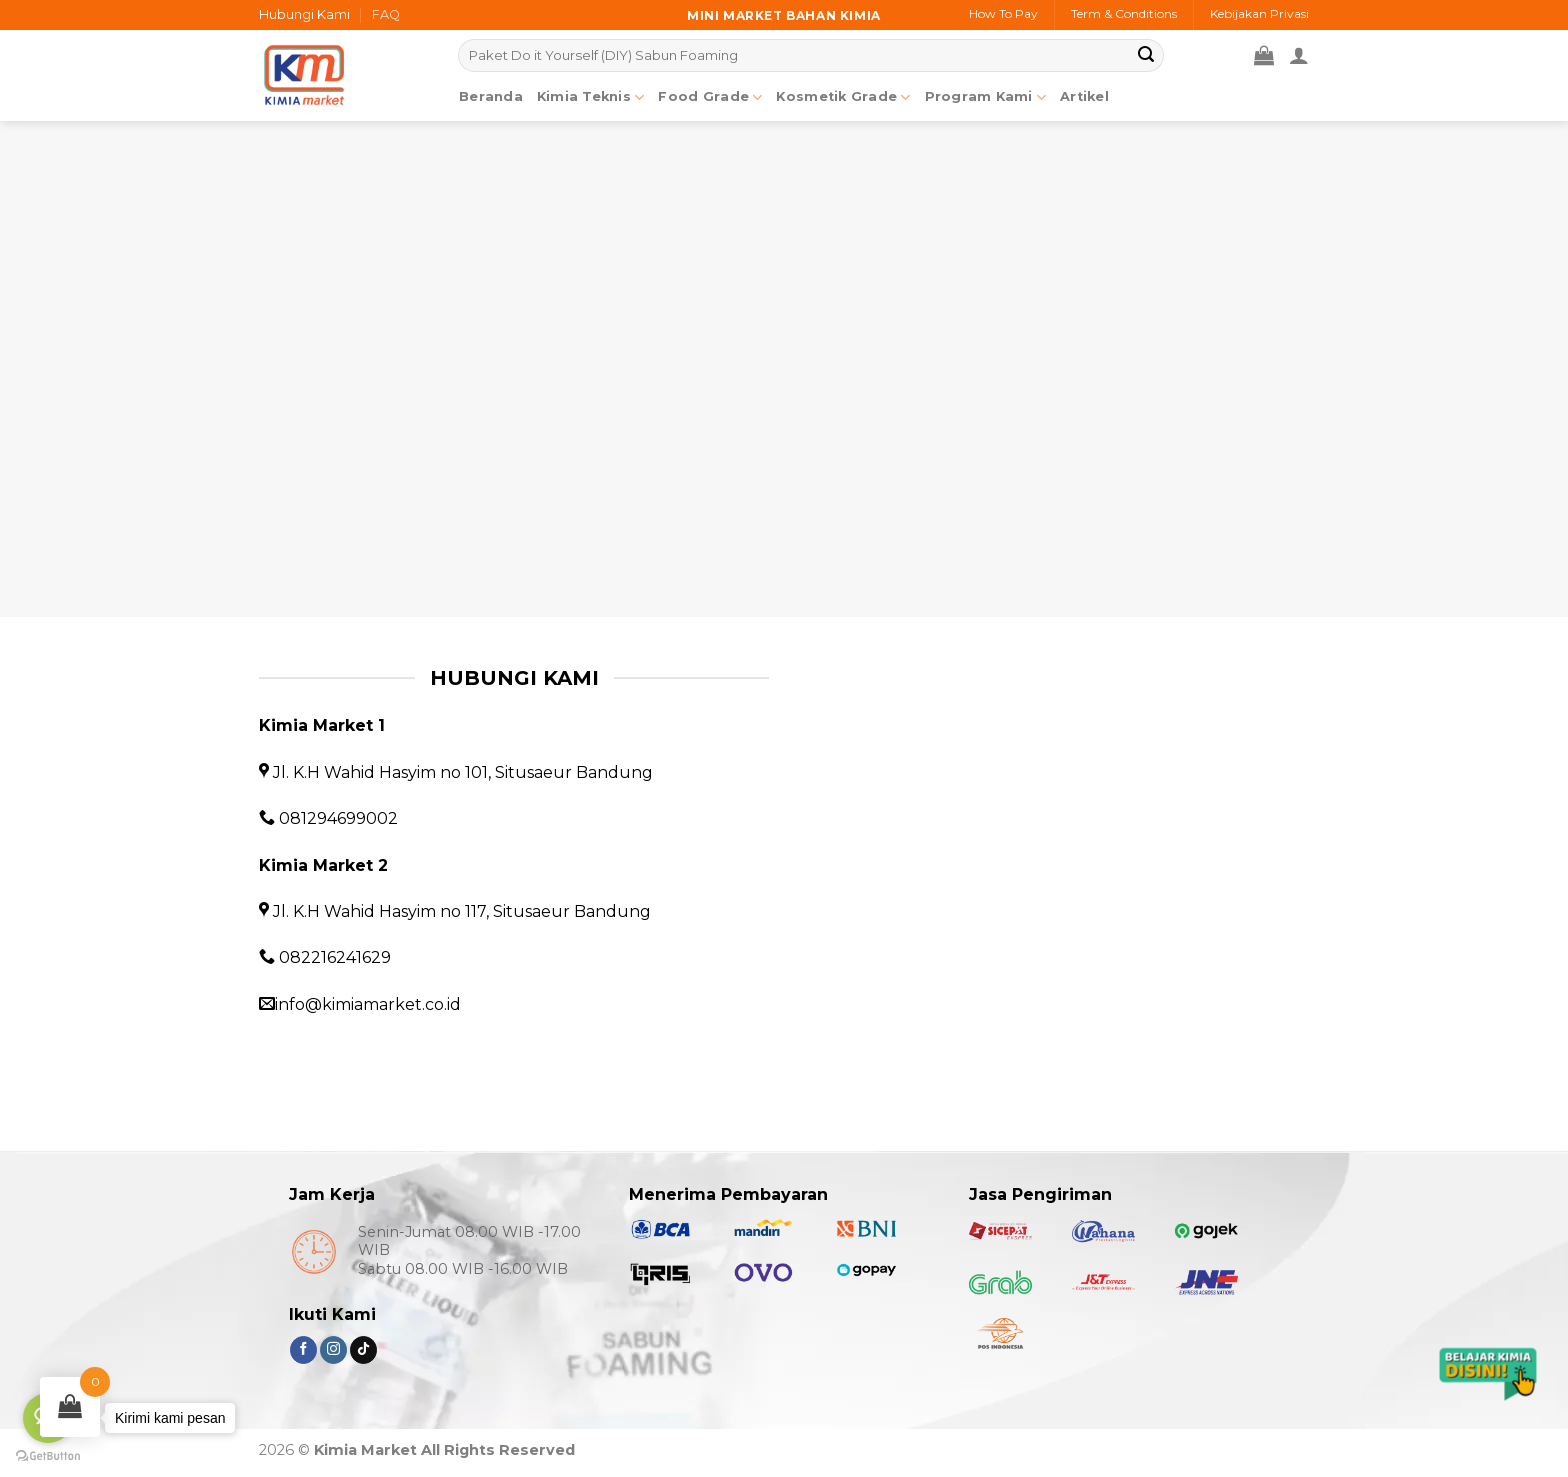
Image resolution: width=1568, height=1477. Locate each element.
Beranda (491, 96)
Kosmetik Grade (843, 97)
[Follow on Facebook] (303, 1350)
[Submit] (1146, 56)
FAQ (386, 14)
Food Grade (710, 97)
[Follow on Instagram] (333, 1350)
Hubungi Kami (304, 14)
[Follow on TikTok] (363, 1350)
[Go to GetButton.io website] (48, 1456)
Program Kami (986, 97)
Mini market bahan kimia (784, 15)
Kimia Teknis (591, 97)
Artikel (1084, 96)
